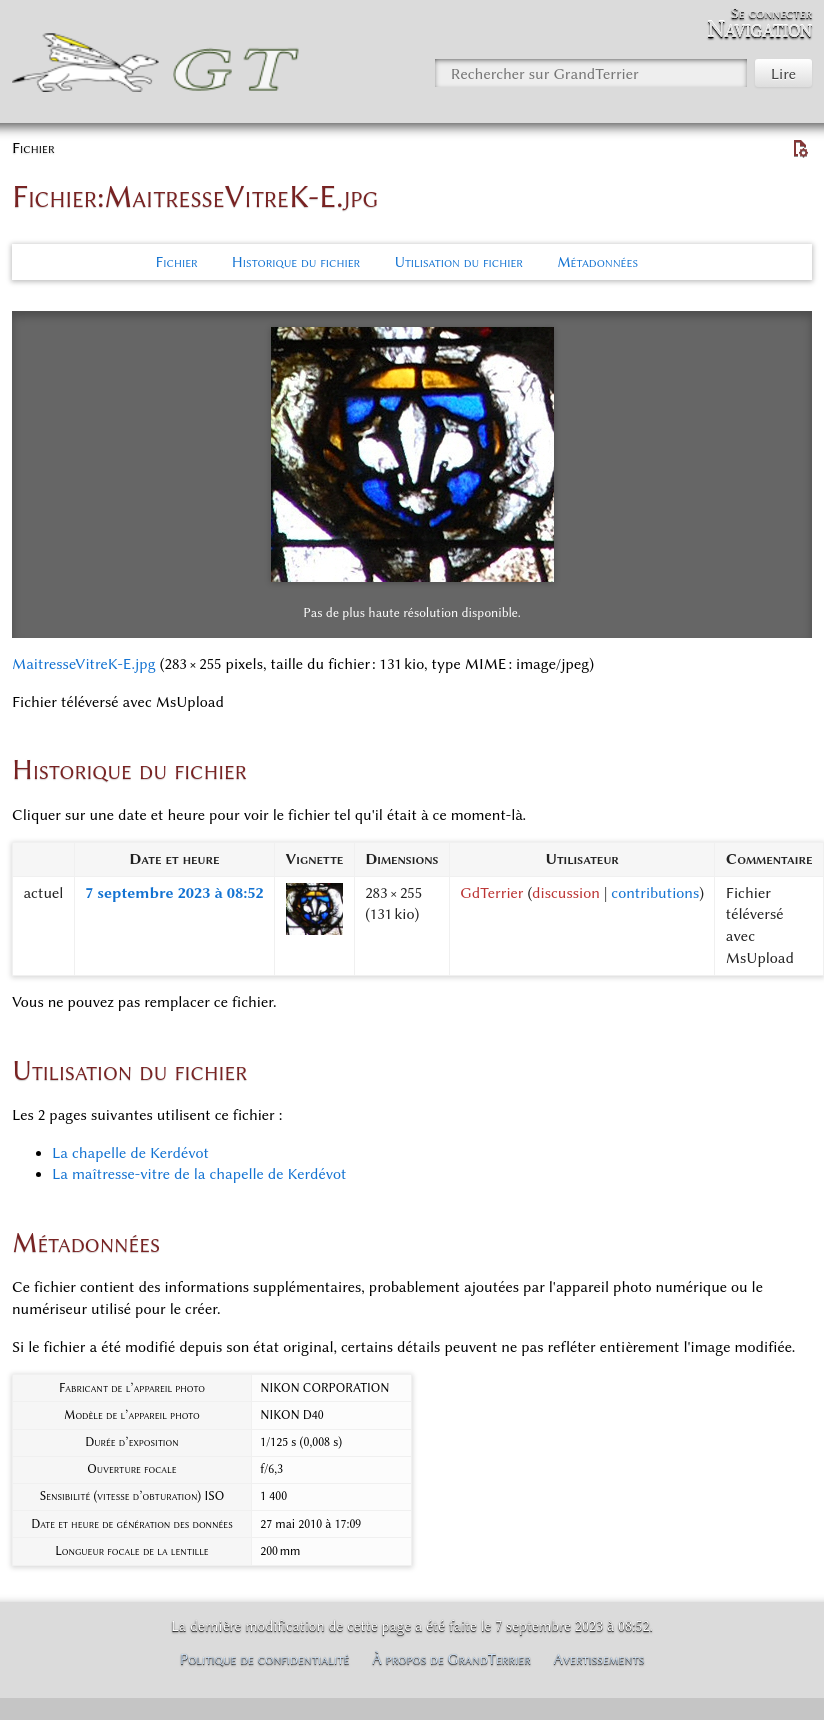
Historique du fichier (296, 262)
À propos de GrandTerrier (451, 1659)
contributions (655, 893)
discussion (566, 893)
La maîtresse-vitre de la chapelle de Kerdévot (199, 1174)
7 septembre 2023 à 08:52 (174, 893)
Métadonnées (597, 262)
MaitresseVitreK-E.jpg (84, 664)
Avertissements (599, 1659)
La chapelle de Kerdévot (130, 1153)
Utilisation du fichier (458, 262)
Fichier (177, 262)
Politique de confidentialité (265, 1659)
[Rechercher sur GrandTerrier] (591, 73)
